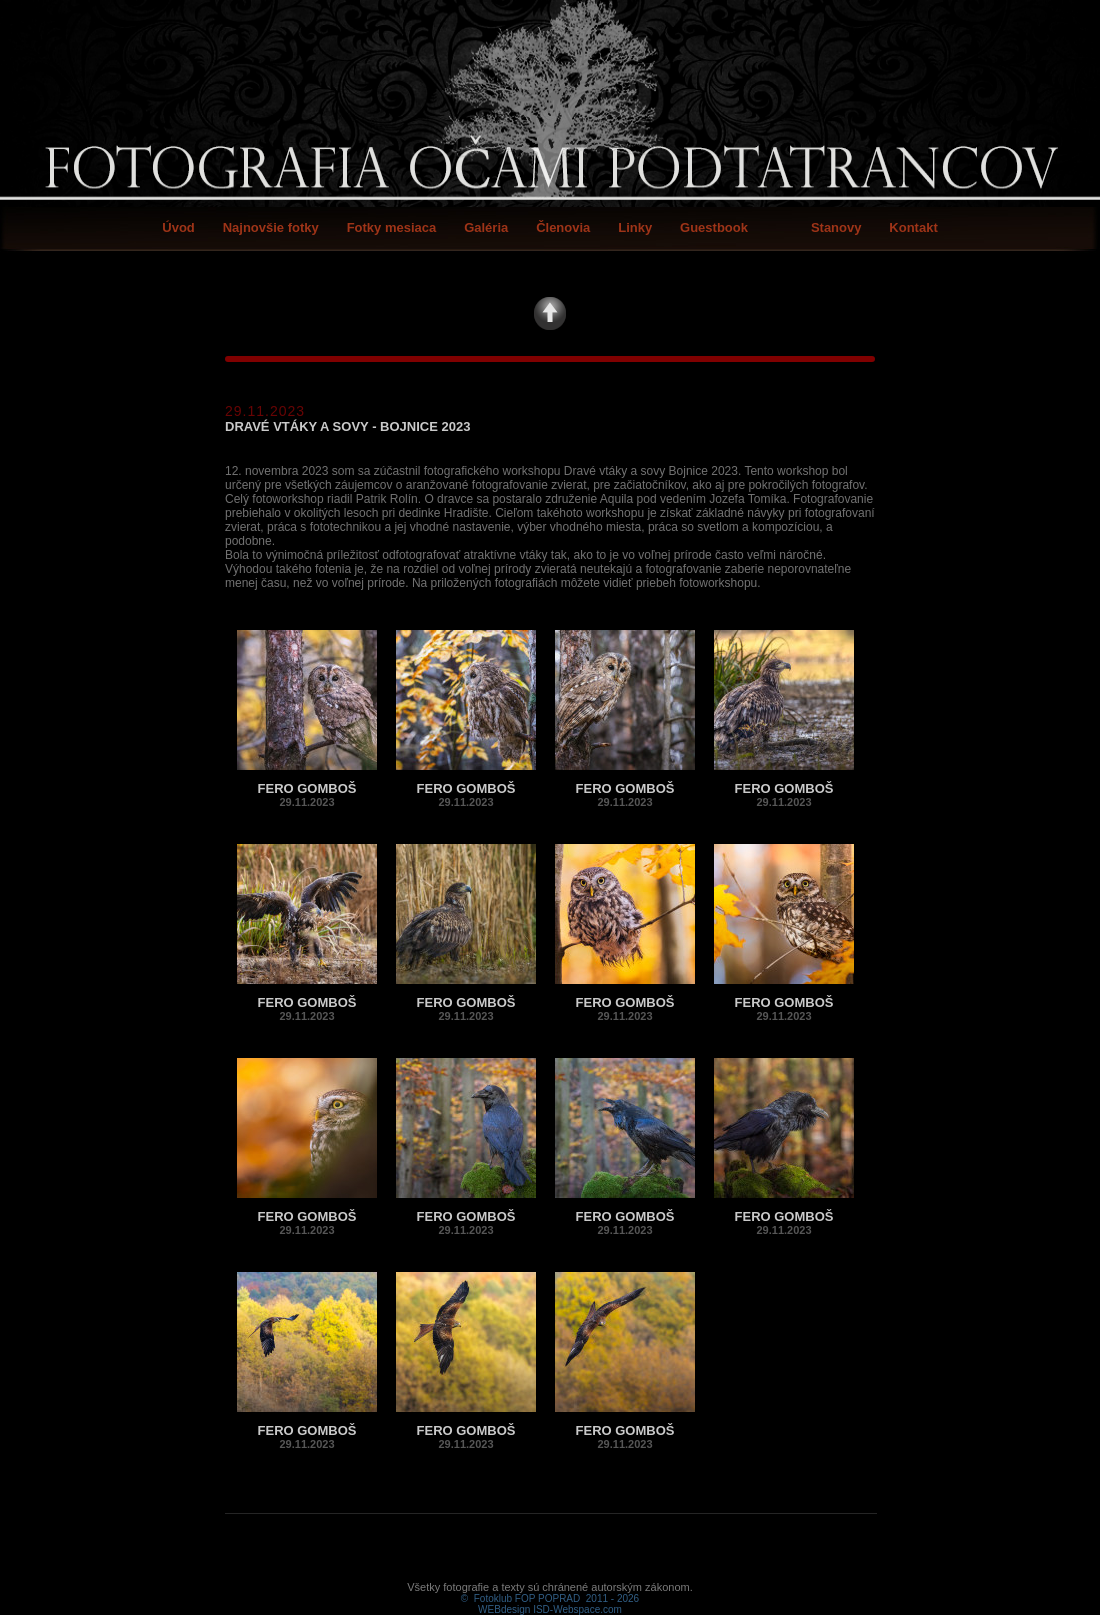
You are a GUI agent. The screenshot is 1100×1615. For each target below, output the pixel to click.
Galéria (486, 227)
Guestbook (714, 227)
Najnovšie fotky (271, 227)
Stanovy (836, 227)
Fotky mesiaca (392, 227)
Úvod (178, 227)
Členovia (563, 227)
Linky (635, 227)
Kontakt (913, 227)
